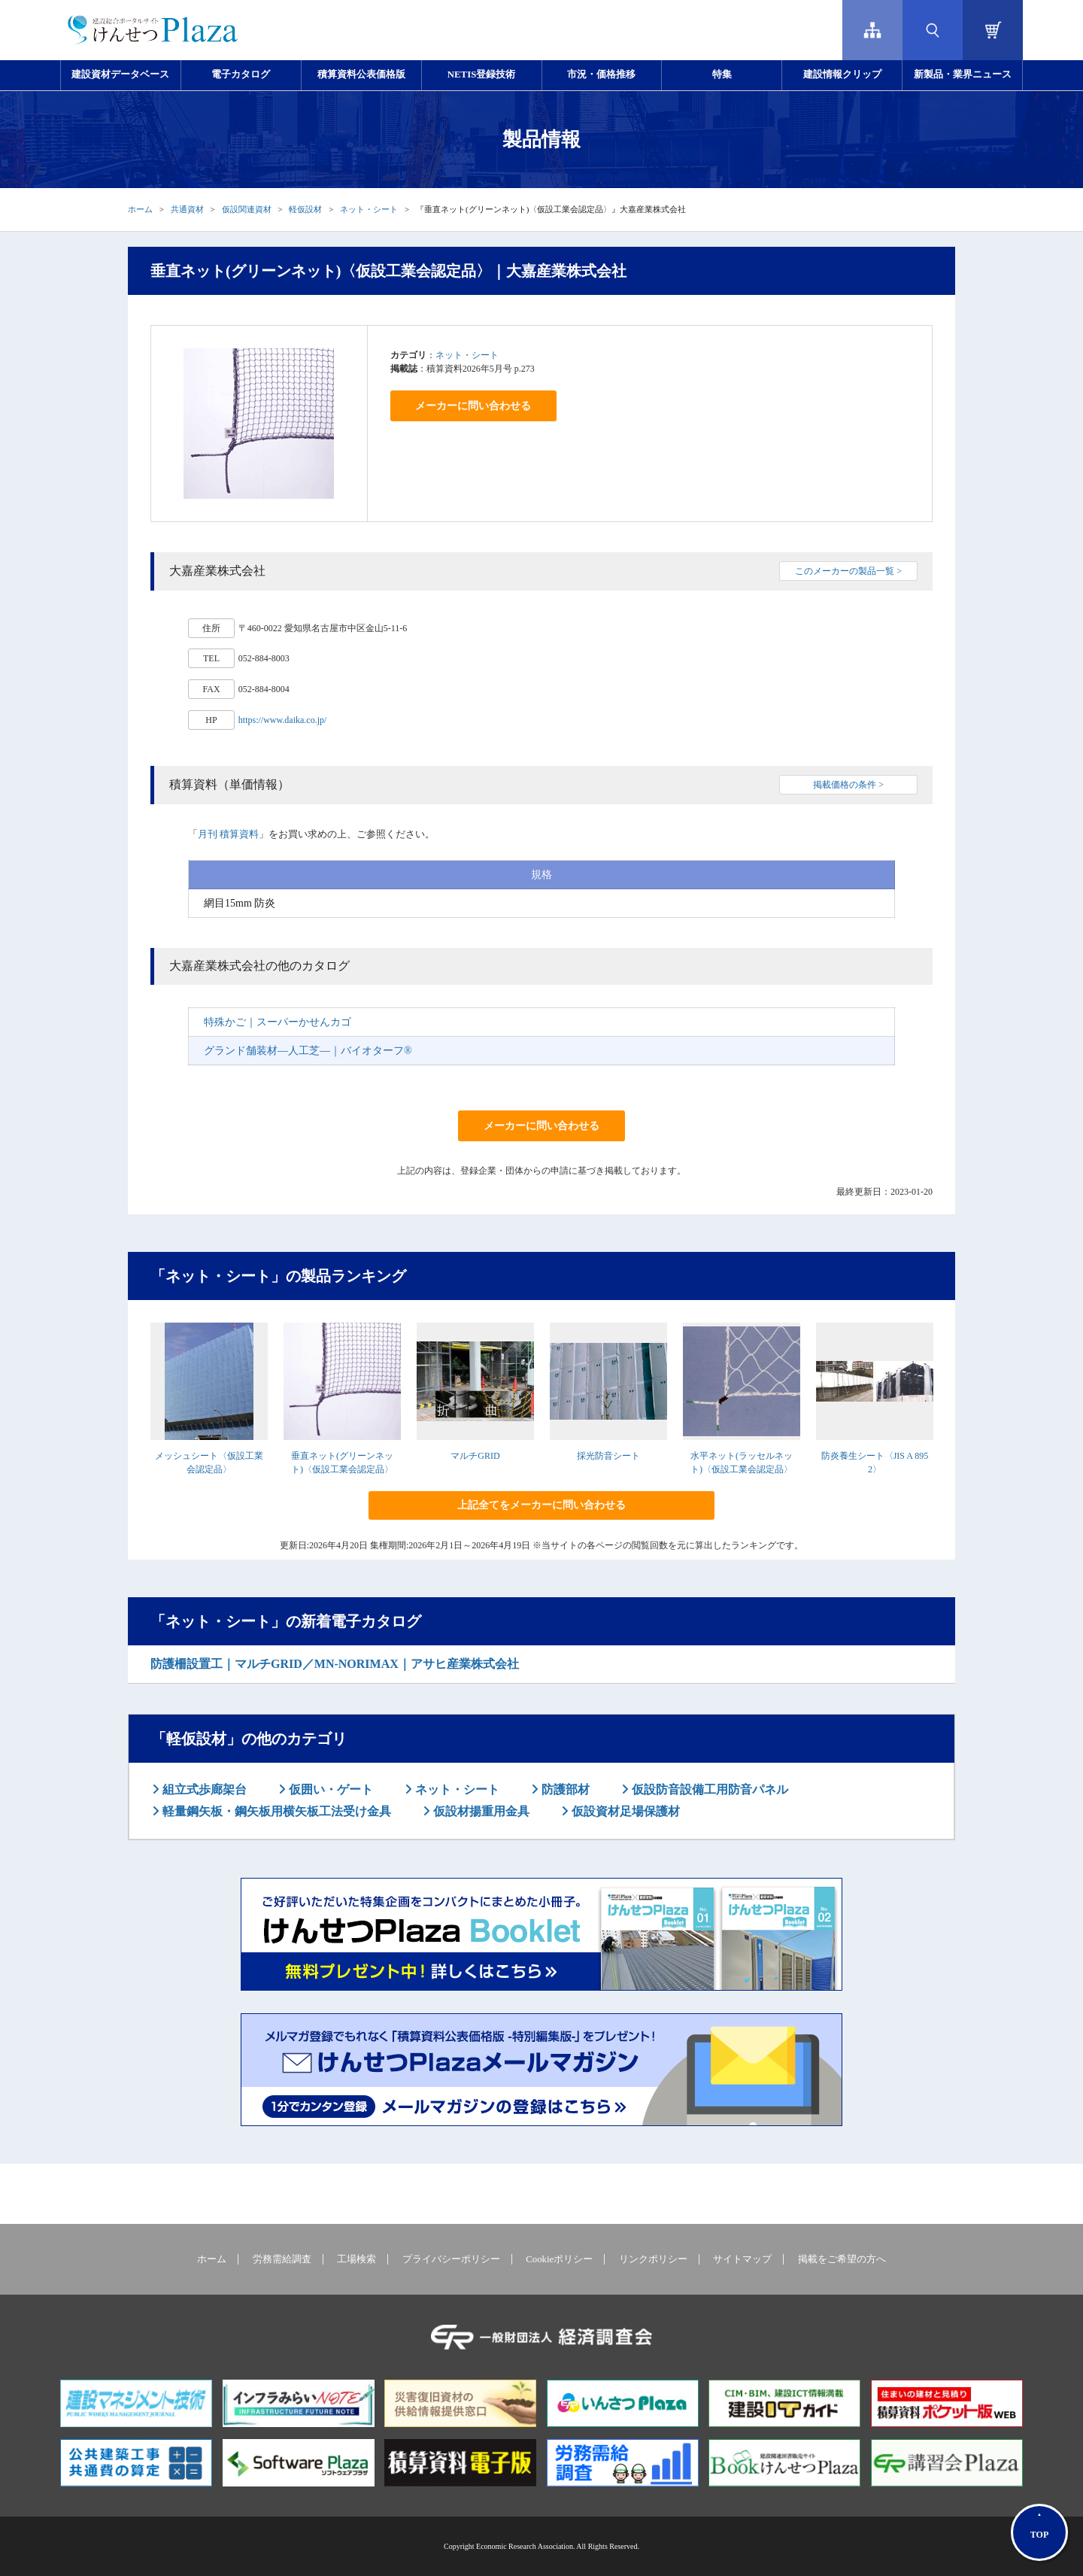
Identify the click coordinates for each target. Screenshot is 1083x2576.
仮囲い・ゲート (329, 1789)
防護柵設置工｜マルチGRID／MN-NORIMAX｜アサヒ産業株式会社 (334, 1663)
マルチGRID (474, 1456)
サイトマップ (742, 2259)
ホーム (140, 209)
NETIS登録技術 (481, 74)
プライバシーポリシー (451, 2259)
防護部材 (564, 1789)
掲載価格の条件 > (848, 784)
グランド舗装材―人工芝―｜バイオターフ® (308, 1050)
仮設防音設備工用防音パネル (708, 1789)
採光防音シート (608, 1456)
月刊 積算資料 (228, 834)
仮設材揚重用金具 (479, 1811)
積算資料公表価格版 (361, 74)
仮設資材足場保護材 (624, 1811)
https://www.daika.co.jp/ (282, 720)
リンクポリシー (653, 2259)
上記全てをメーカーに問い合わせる (541, 1505)
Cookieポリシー (559, 2259)
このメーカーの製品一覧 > (848, 571)
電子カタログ (240, 74)
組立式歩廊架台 (203, 1789)
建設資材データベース (120, 74)
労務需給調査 (282, 2259)
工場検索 (356, 2259)
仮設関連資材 (247, 209)
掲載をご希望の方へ (842, 2259)
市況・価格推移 (601, 74)
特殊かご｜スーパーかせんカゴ (277, 1022)
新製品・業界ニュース (963, 74)
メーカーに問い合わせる (473, 406)
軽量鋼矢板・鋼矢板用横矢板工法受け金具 (275, 1811)
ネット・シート (369, 209)
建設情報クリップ (842, 74)
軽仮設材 (305, 209)
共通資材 (187, 209)
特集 (722, 74)
